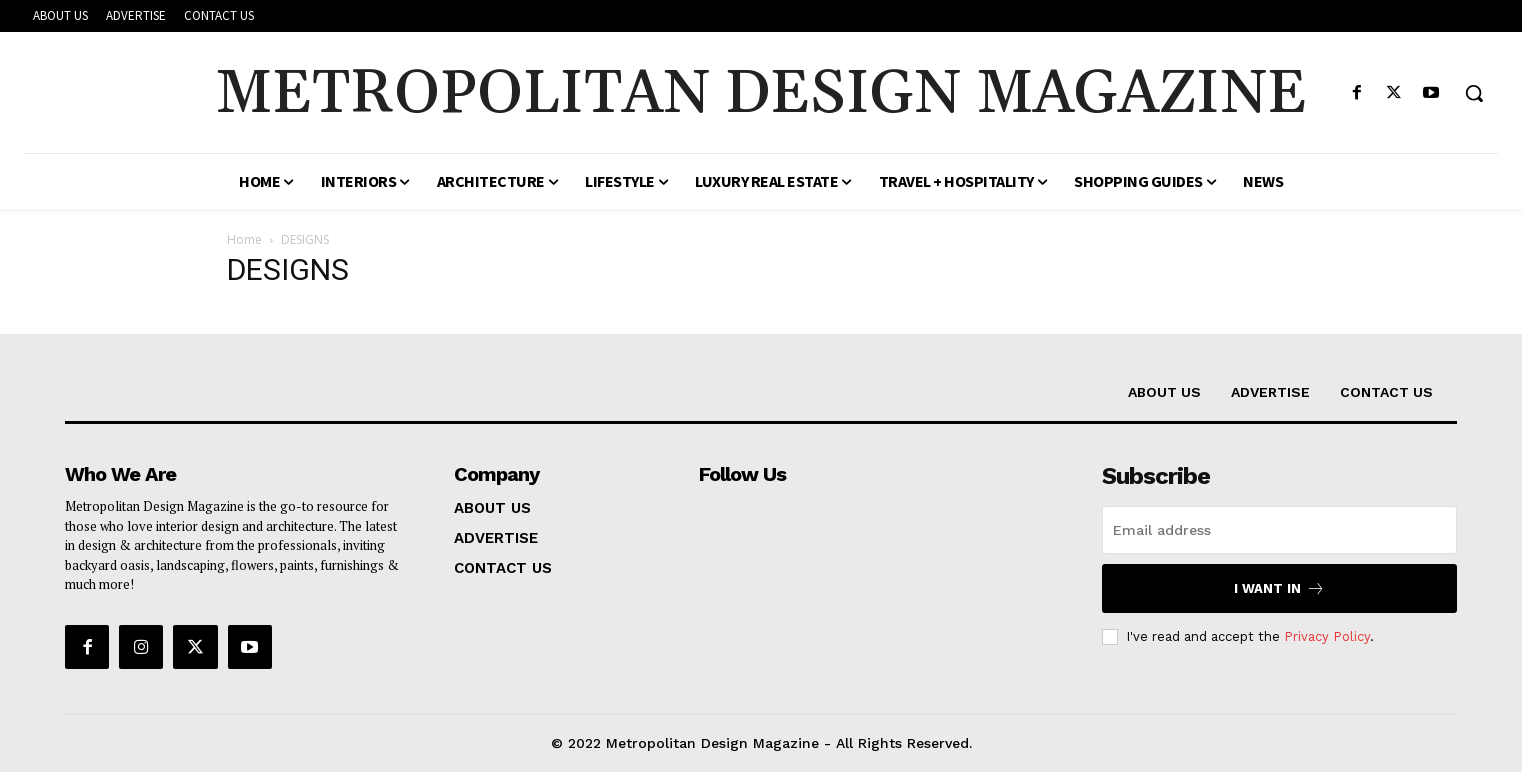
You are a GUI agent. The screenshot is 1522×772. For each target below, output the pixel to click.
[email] (1279, 530)
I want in (1279, 588)
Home (244, 239)
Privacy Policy (1327, 636)
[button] (1474, 93)
